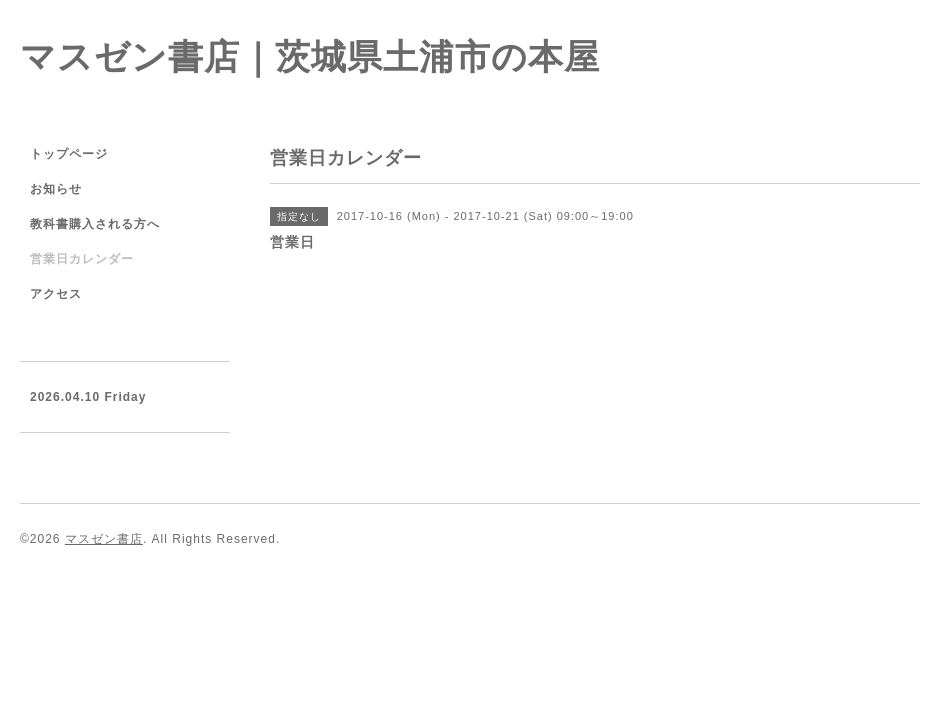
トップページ (69, 154)
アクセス (56, 294)
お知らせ (56, 189)
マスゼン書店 (104, 539)
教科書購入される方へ (95, 224)
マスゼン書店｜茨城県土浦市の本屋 (310, 56)
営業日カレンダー (82, 259)
